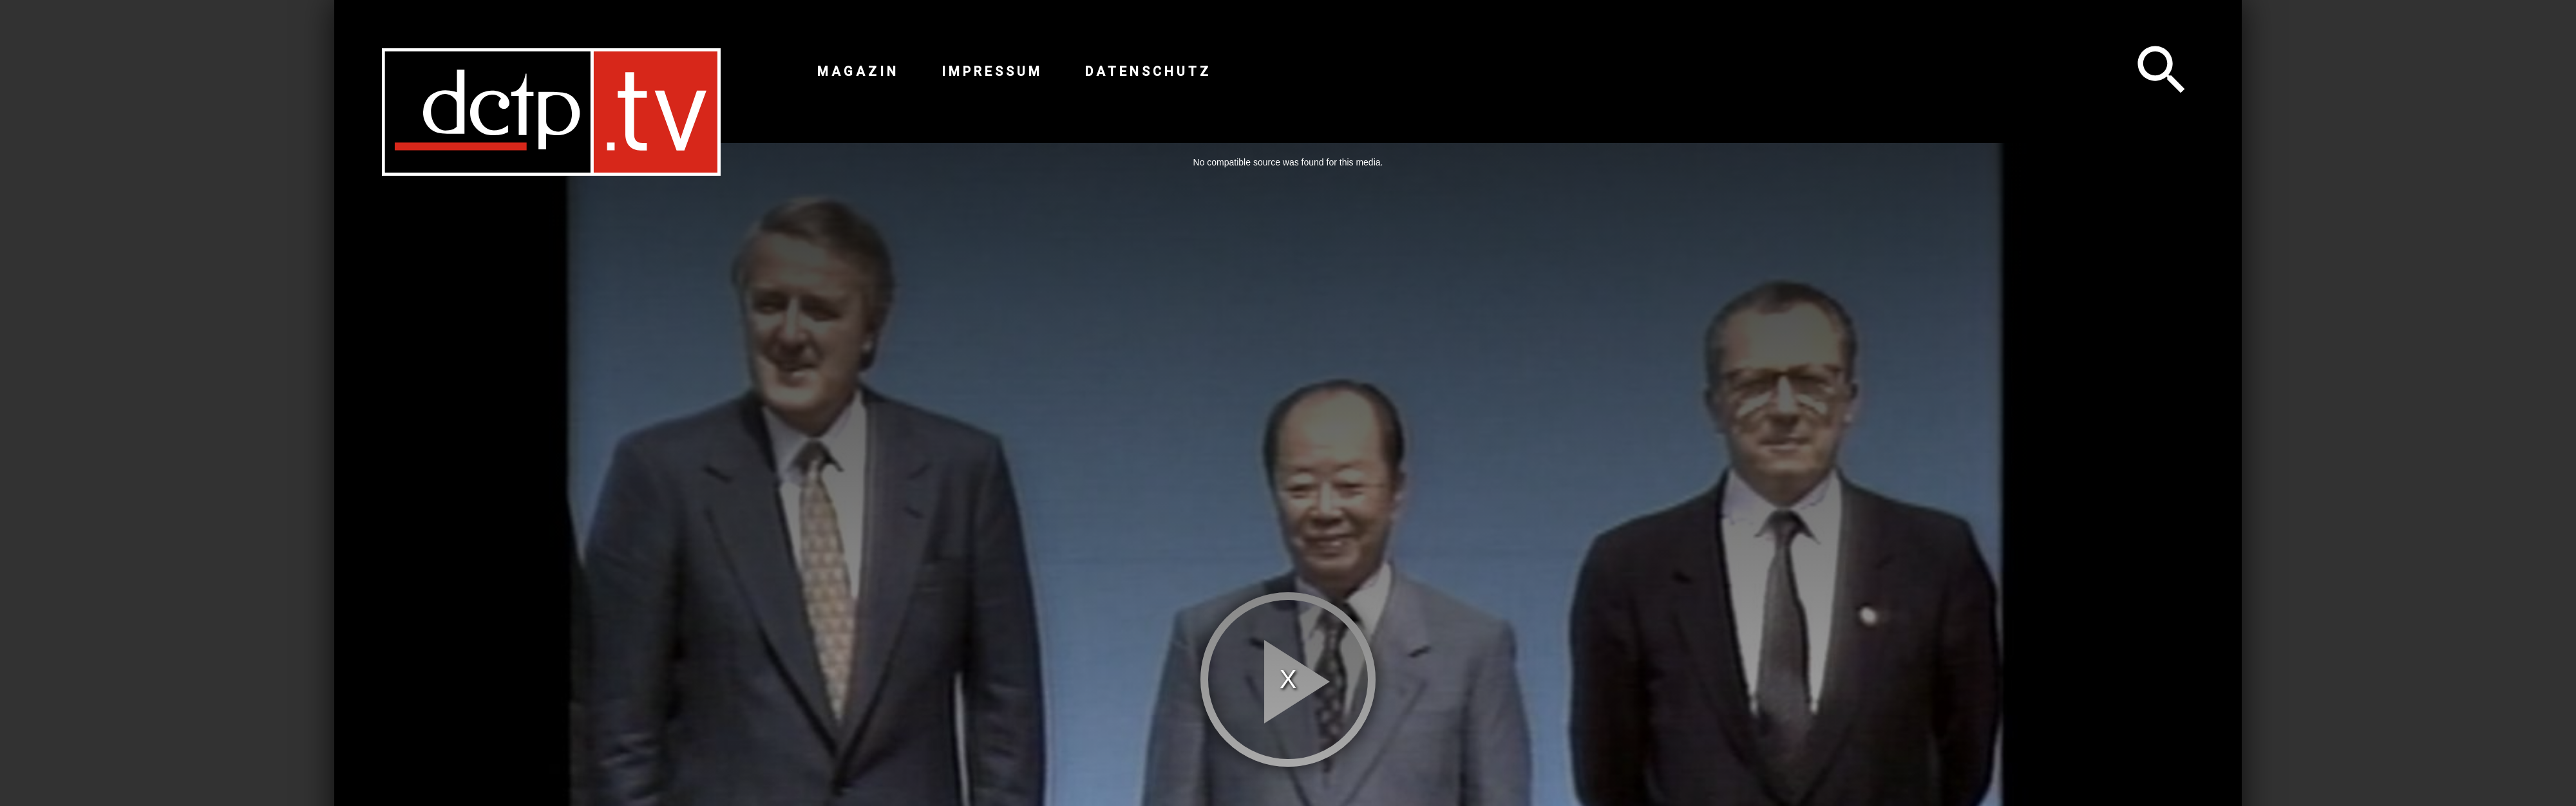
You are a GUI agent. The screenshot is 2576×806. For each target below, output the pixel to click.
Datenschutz (1148, 71)
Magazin (858, 71)
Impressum (992, 71)
